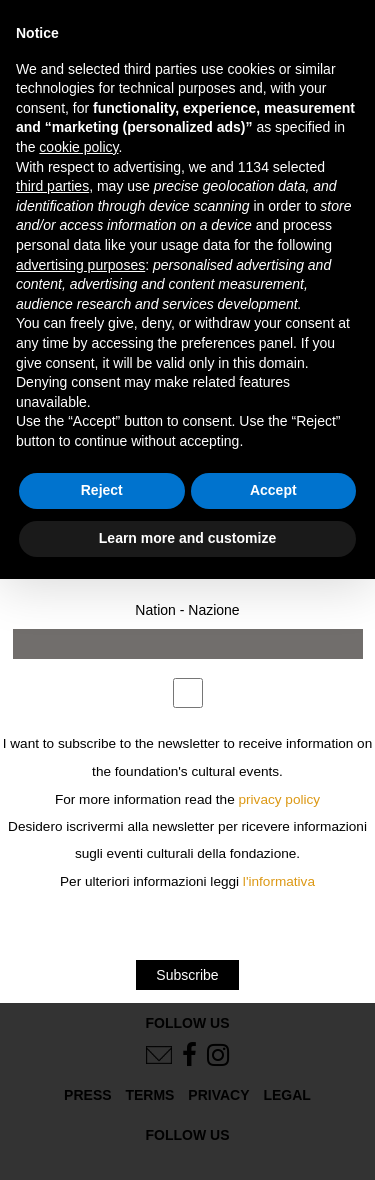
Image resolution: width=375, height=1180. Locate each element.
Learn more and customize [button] (187, 538)
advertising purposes (80, 265)
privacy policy (280, 799)
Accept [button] (273, 490)
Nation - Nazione (187, 610)
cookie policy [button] (78, 147)
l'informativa (279, 881)
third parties (52, 186)
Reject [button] (102, 490)
